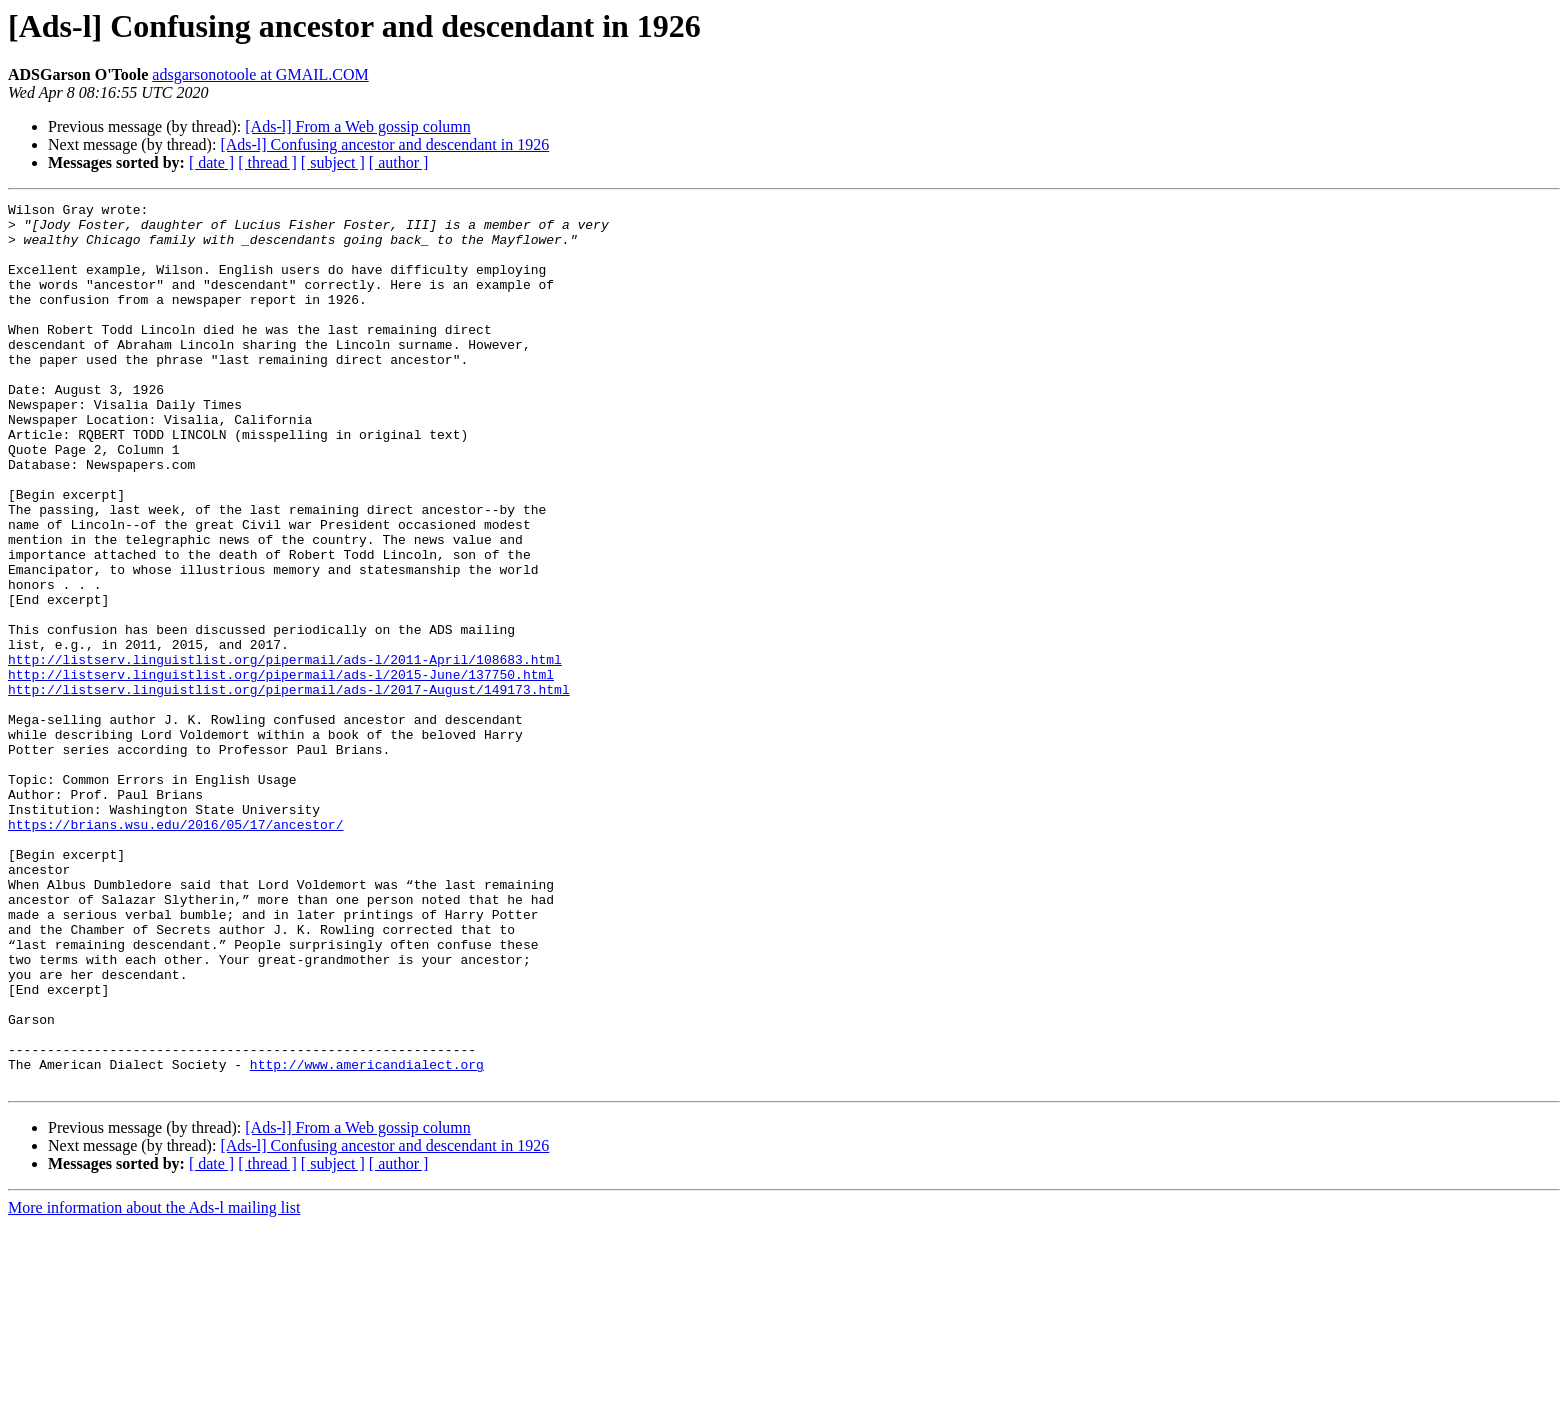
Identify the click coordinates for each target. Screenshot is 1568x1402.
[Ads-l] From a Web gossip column (358, 126)
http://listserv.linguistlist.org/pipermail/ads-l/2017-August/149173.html (289, 788)
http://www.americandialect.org (367, 1238)
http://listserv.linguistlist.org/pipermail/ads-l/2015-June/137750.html (281, 770)
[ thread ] (267, 162)
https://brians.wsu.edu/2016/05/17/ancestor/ (175, 950)
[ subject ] (333, 162)
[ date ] (211, 162)
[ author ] (399, 162)
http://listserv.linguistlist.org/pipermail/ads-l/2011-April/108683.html (285, 752)
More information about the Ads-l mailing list (154, 1384)
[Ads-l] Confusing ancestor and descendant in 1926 (384, 144)
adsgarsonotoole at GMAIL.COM (260, 74)
